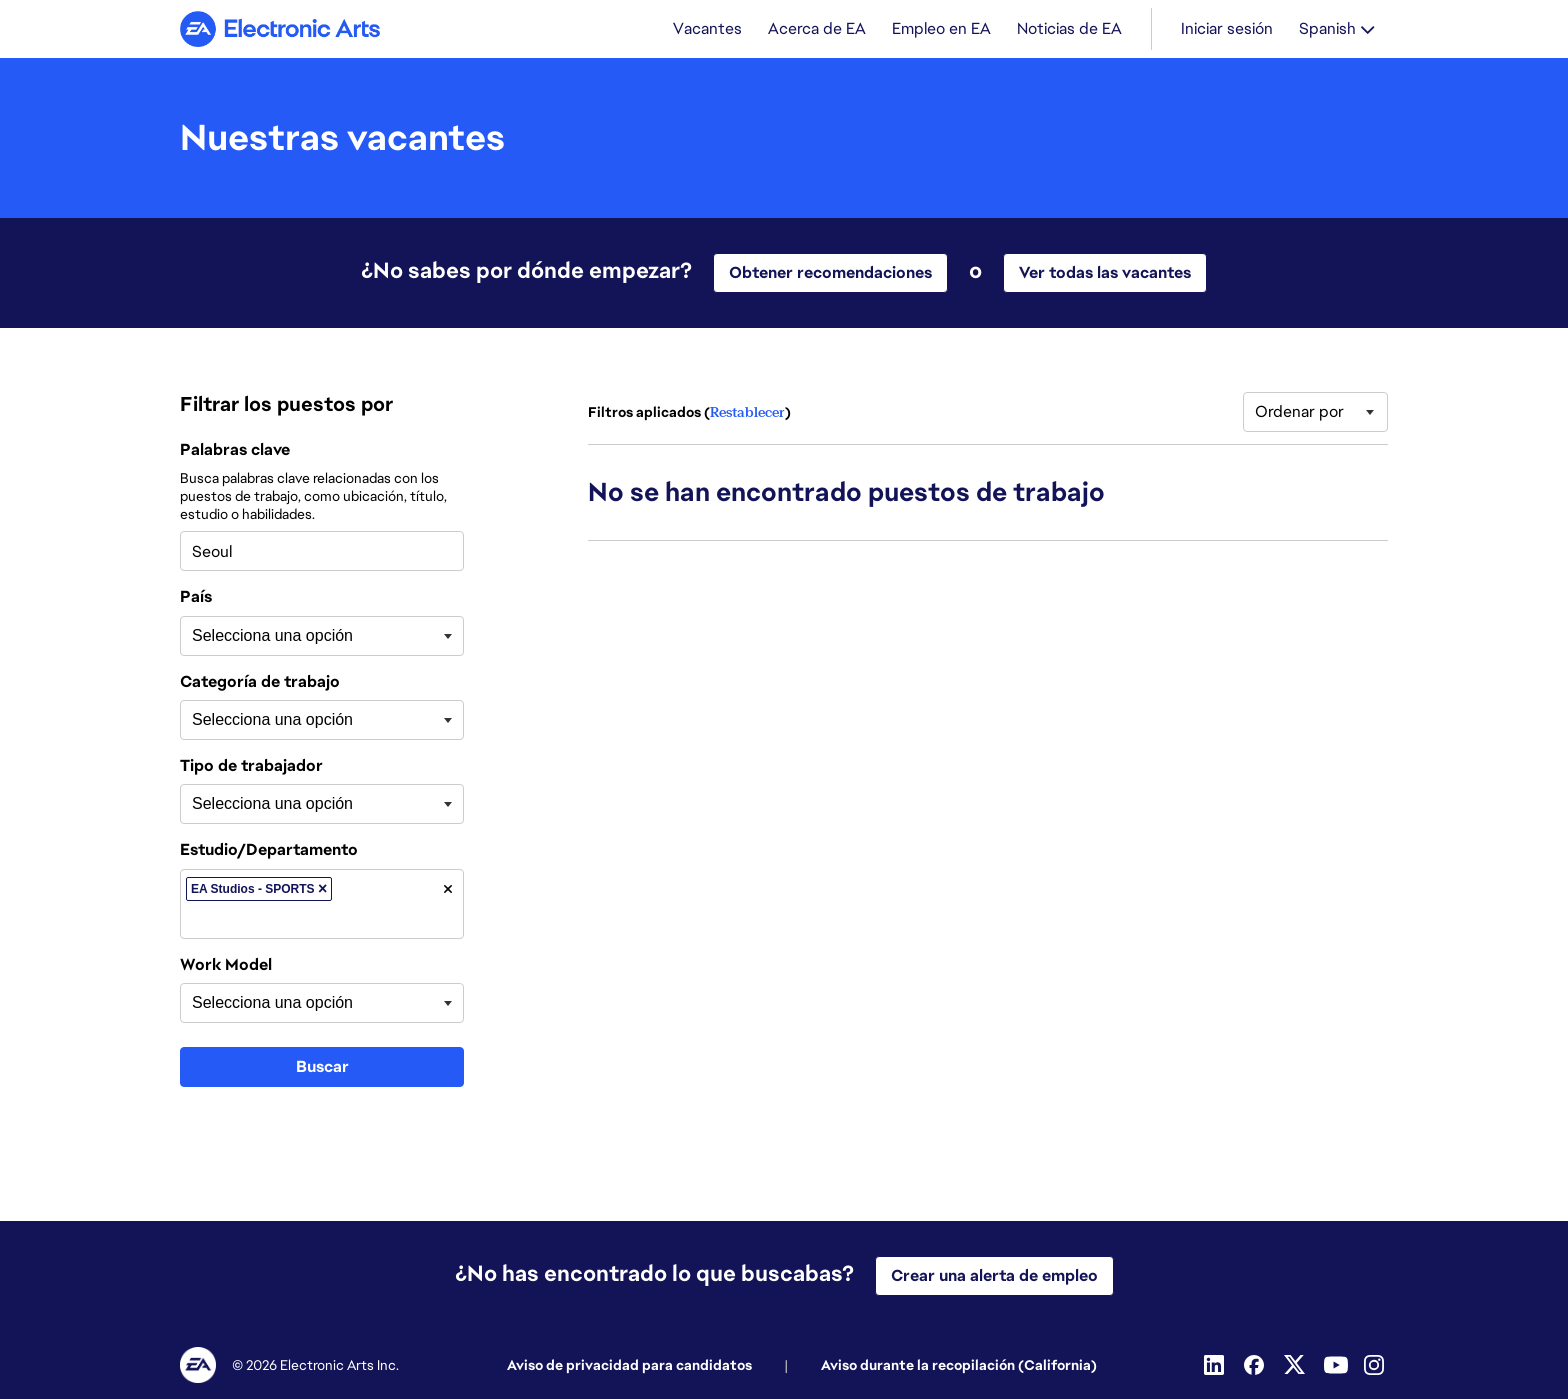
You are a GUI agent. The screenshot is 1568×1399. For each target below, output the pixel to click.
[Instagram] (1376, 1365)
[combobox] (322, 553)
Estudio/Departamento (269, 852)
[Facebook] (1256, 1365)
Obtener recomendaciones (830, 274)
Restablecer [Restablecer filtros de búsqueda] (747, 414)
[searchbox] (292, 638)
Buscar (322, 1068)
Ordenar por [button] (1299, 413)
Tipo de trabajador (251, 768)
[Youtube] (1336, 1365)
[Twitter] (1296, 1365)
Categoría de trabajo (260, 684)
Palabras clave (235, 452)
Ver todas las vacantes (1105, 274)
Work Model (226, 967)
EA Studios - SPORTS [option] (261, 891)
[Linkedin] (1216, 1365)
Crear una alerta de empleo (994, 1275)
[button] (323, 891)
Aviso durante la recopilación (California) (959, 1365)
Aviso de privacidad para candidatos (629, 1365)
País (196, 599)
